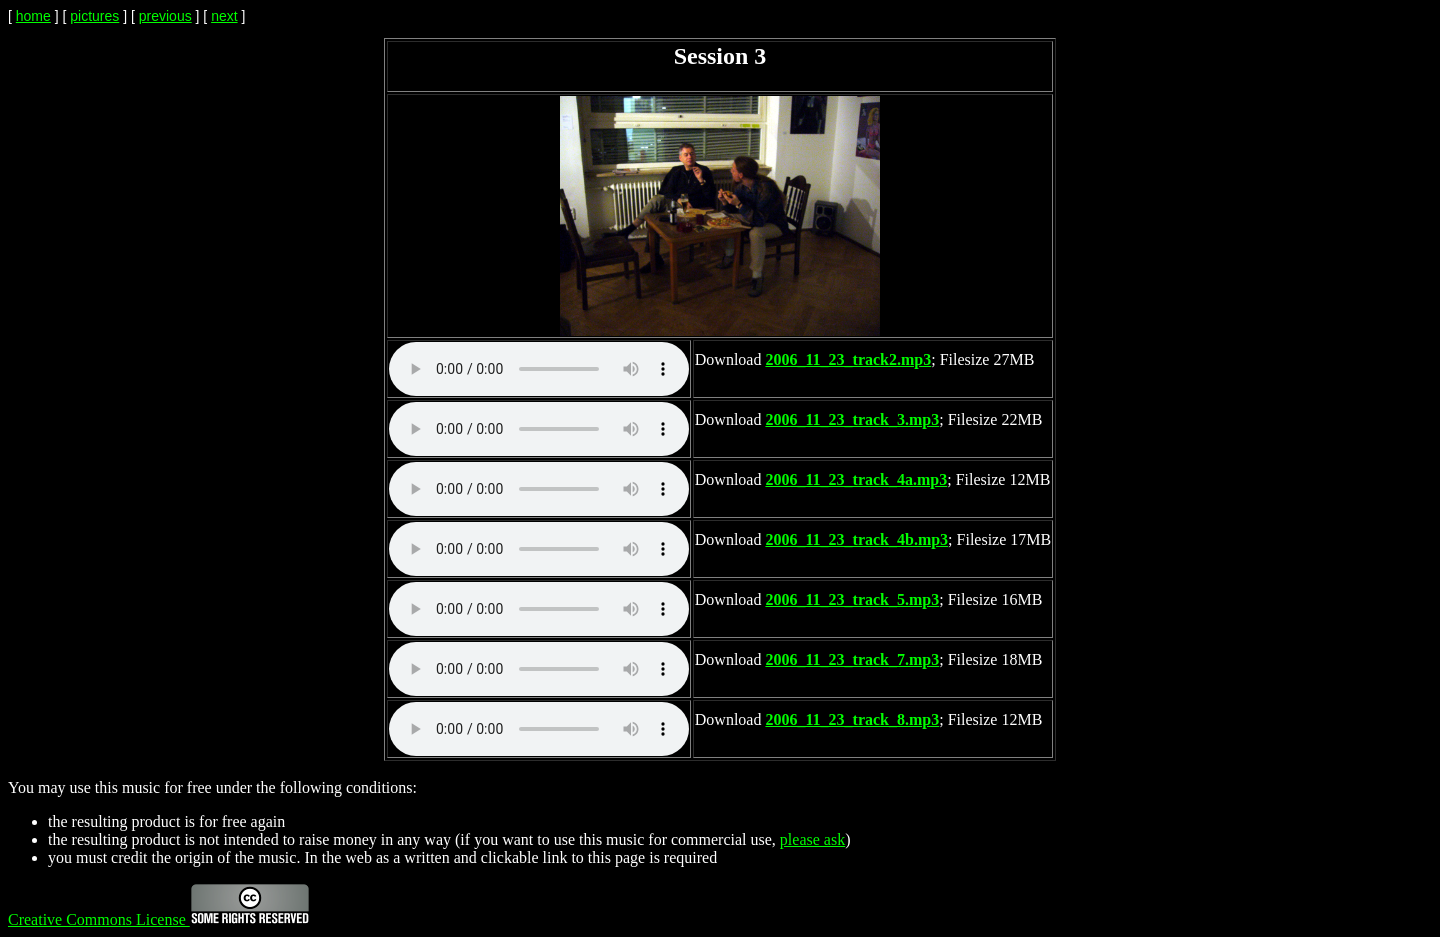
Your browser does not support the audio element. (539, 369)
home (33, 16)
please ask (812, 839)
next (224, 16)
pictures (94, 16)
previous (165, 16)
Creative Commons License (159, 919)
